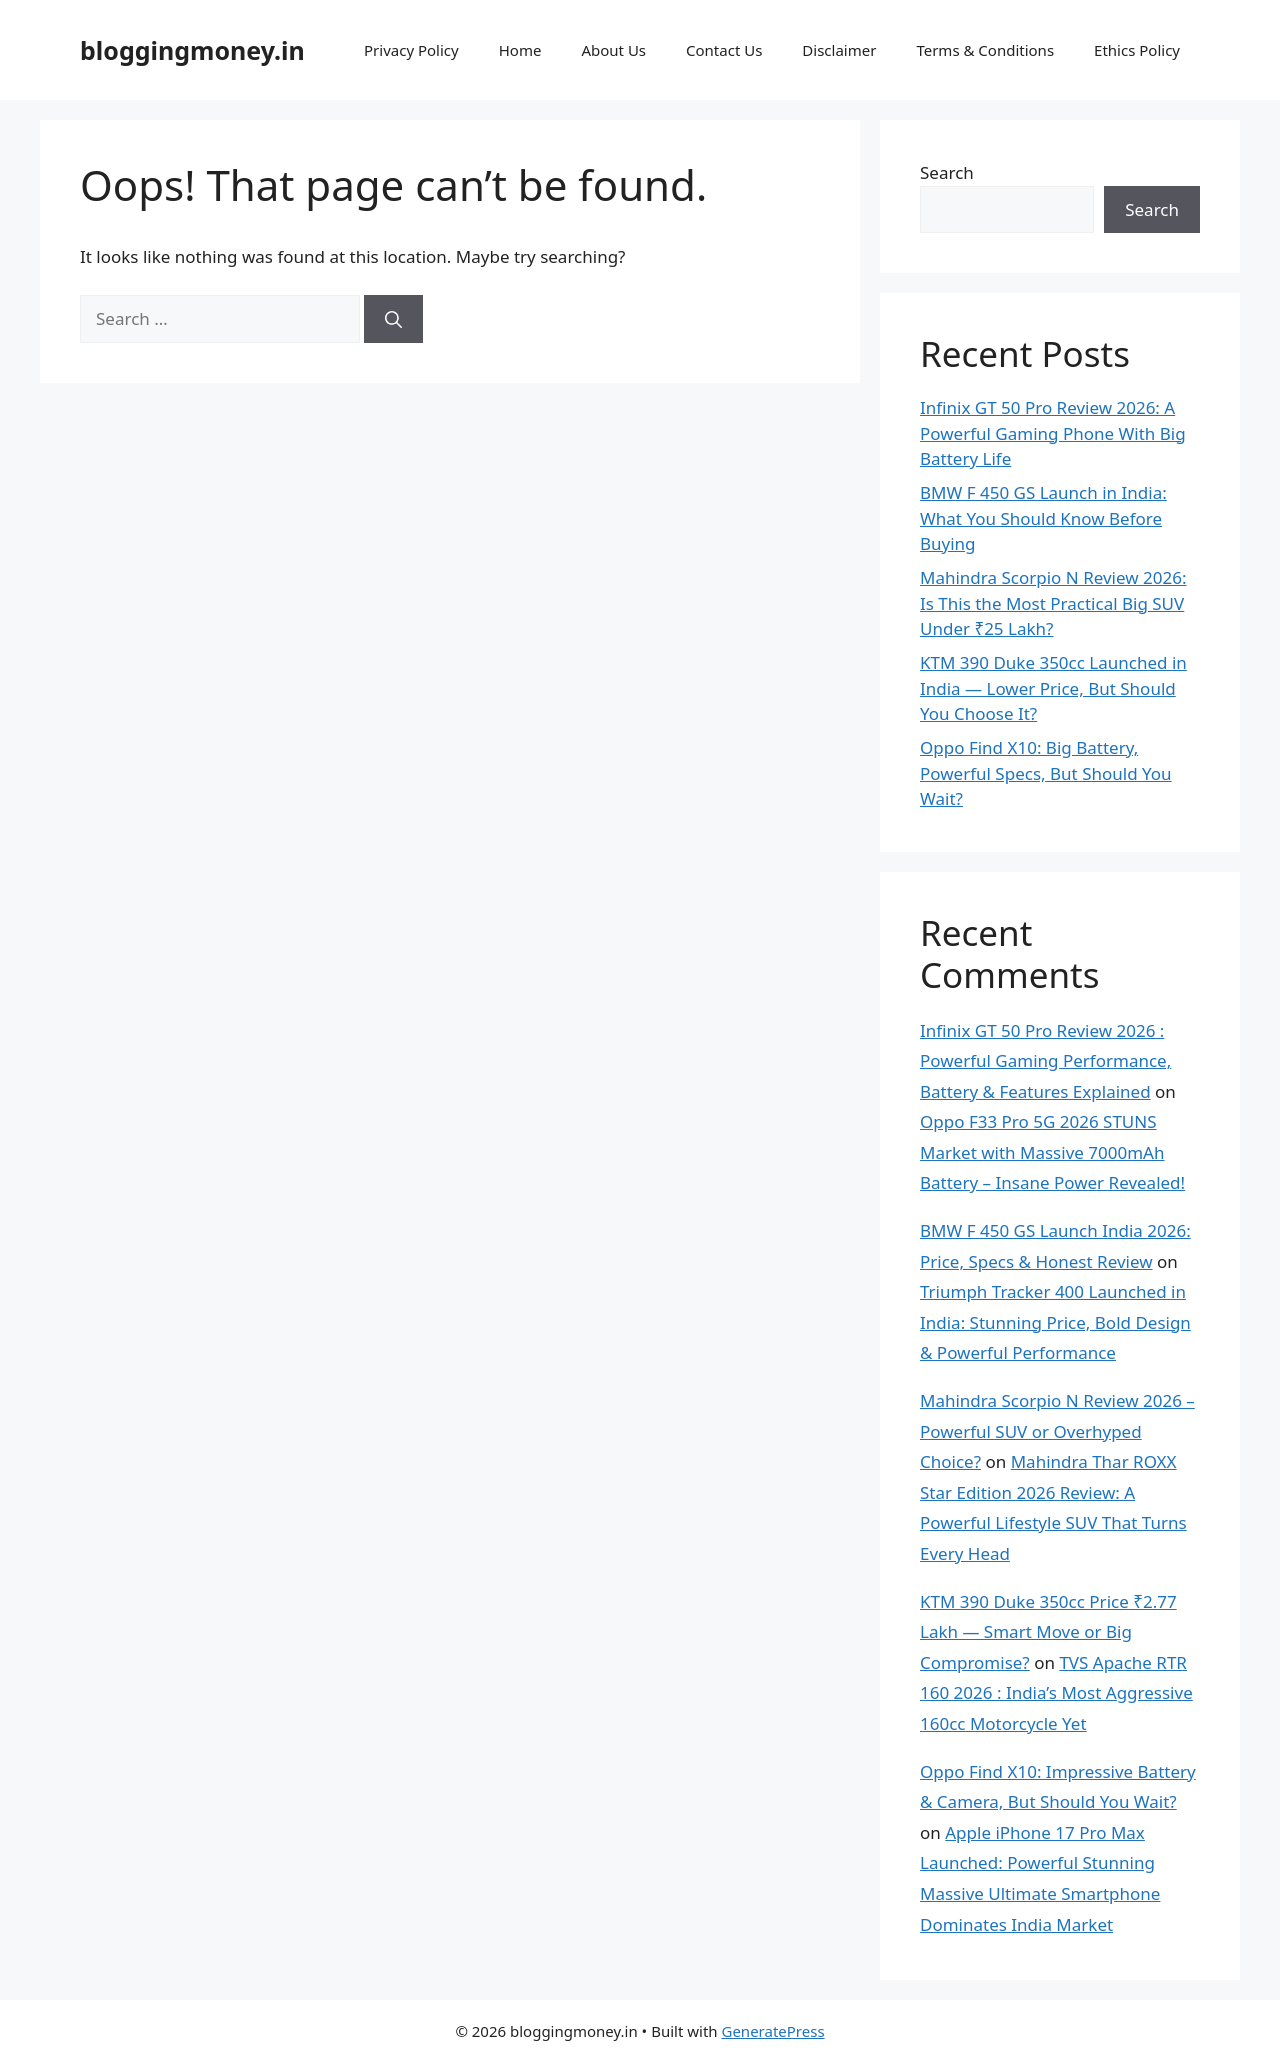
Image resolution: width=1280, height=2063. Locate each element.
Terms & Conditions (985, 50)
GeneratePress (772, 2031)
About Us (613, 50)
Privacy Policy (411, 50)
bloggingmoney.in (192, 50)
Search (947, 172)
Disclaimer (839, 50)
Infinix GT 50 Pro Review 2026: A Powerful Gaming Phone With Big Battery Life (1053, 433)
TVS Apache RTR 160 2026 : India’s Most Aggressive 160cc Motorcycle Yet (1056, 1693)
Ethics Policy (1137, 50)
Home (520, 50)
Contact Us (724, 50)
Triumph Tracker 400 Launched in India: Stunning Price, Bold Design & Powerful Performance (1055, 1322)
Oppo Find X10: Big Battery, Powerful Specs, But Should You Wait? (1046, 773)
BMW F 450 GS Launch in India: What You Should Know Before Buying (1043, 518)
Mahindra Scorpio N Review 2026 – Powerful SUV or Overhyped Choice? (1057, 1431)
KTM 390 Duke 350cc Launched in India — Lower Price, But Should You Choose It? (1053, 688)
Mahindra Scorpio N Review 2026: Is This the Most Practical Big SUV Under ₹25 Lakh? (1053, 603)
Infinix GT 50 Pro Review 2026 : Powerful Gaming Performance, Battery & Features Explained (1045, 1061)
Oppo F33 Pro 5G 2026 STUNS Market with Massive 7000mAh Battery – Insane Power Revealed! (1052, 1152)
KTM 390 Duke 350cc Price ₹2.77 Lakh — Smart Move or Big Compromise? (1048, 1632)
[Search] (393, 319)
